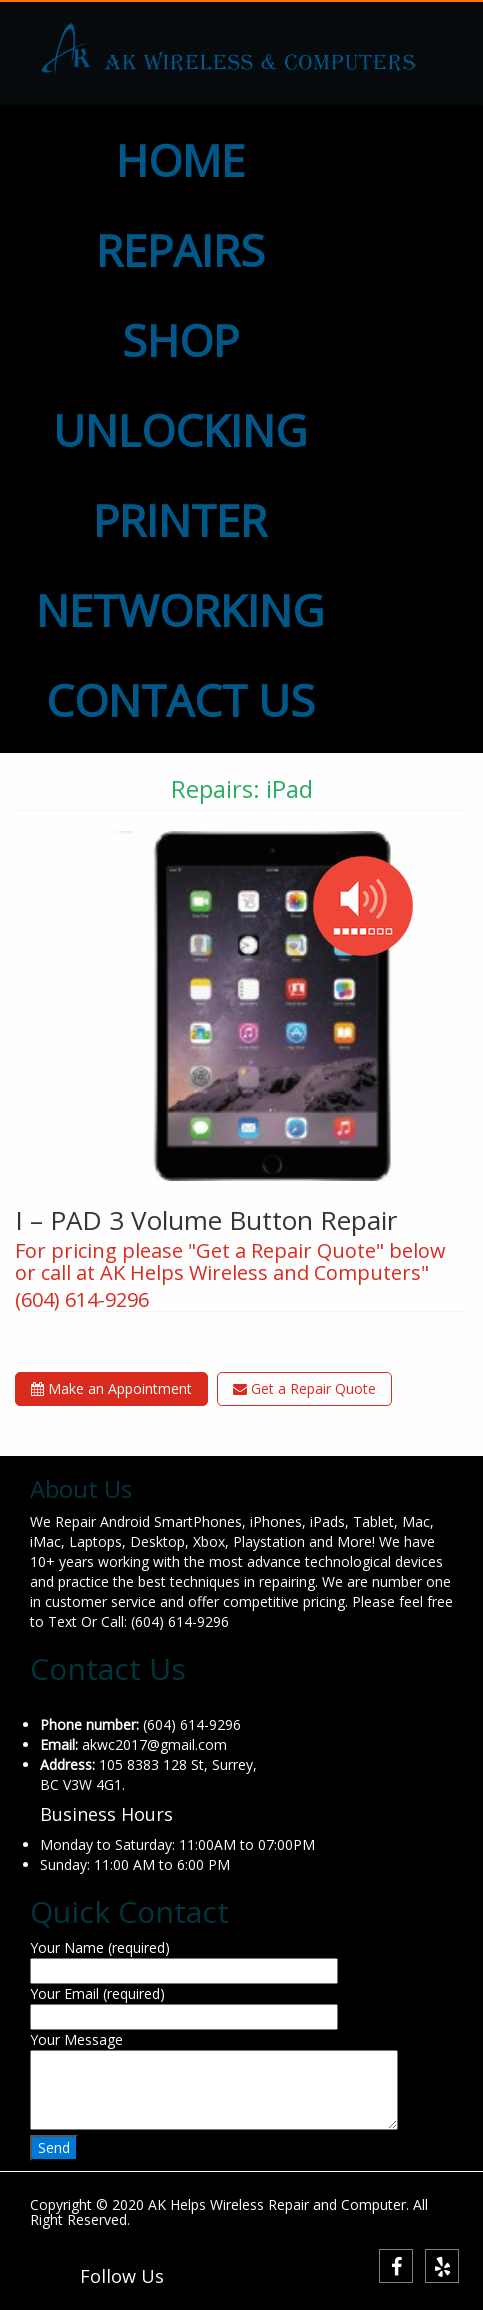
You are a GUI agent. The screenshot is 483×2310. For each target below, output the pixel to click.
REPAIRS (180, 250)
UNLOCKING (180, 430)
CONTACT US (180, 700)
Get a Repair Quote (304, 1388)
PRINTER (180, 520)
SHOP (180, 340)
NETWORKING (180, 610)
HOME (180, 160)
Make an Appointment (111, 1388)
